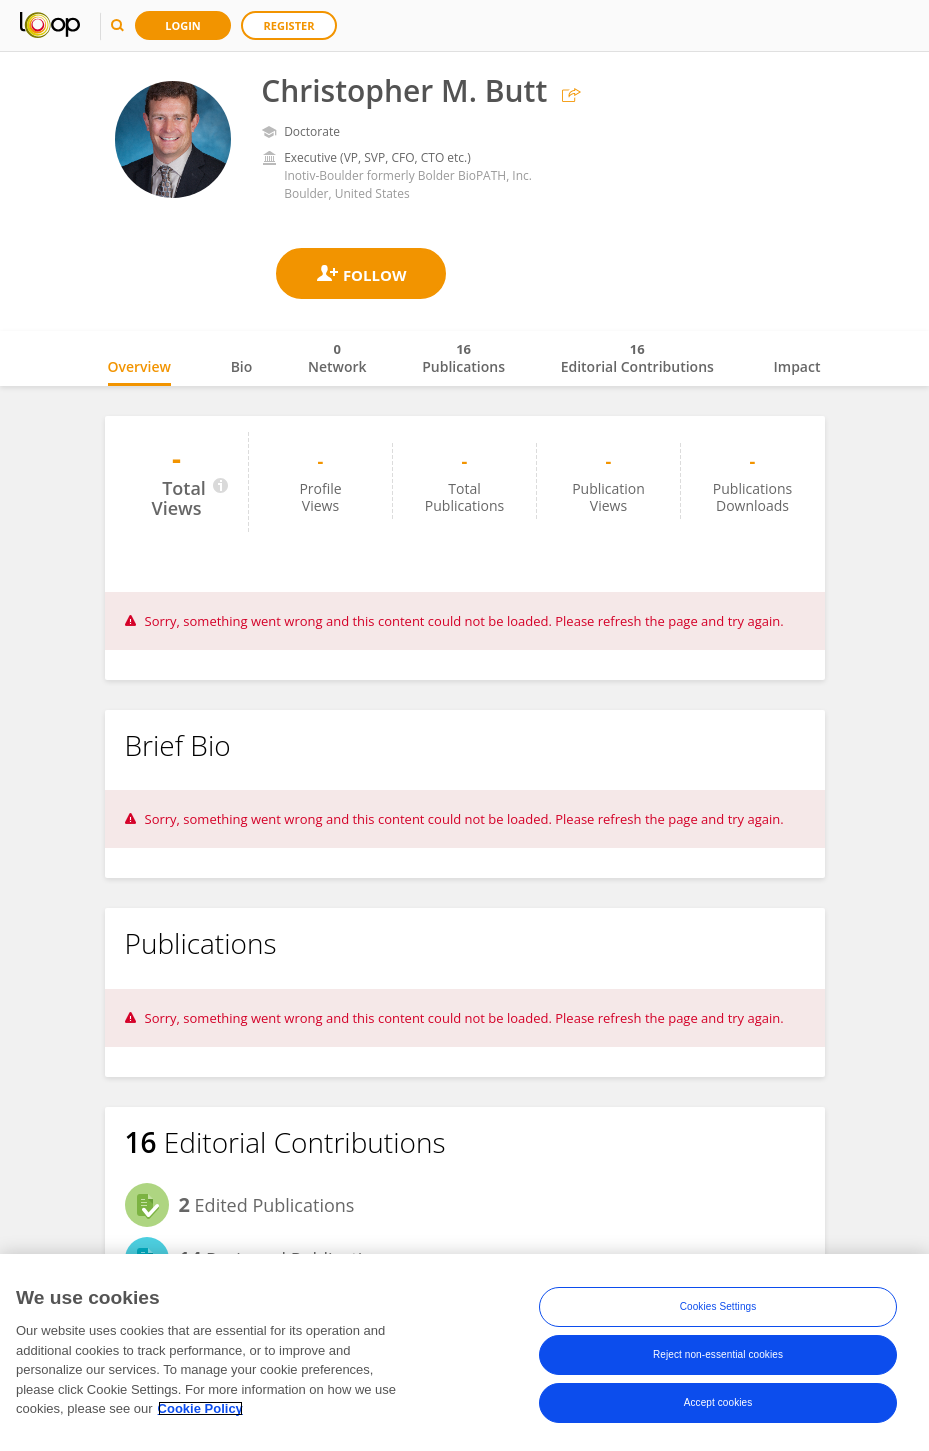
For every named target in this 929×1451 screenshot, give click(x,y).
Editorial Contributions (637, 358)
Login (183, 25)
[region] (464, 1352)
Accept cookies (718, 1402)
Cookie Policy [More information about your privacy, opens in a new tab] (200, 1408)
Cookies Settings (718, 1306)
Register (289, 25)
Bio (242, 366)
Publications (463, 358)
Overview (139, 366)
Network (337, 358)
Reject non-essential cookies (718, 1354)
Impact (797, 366)
